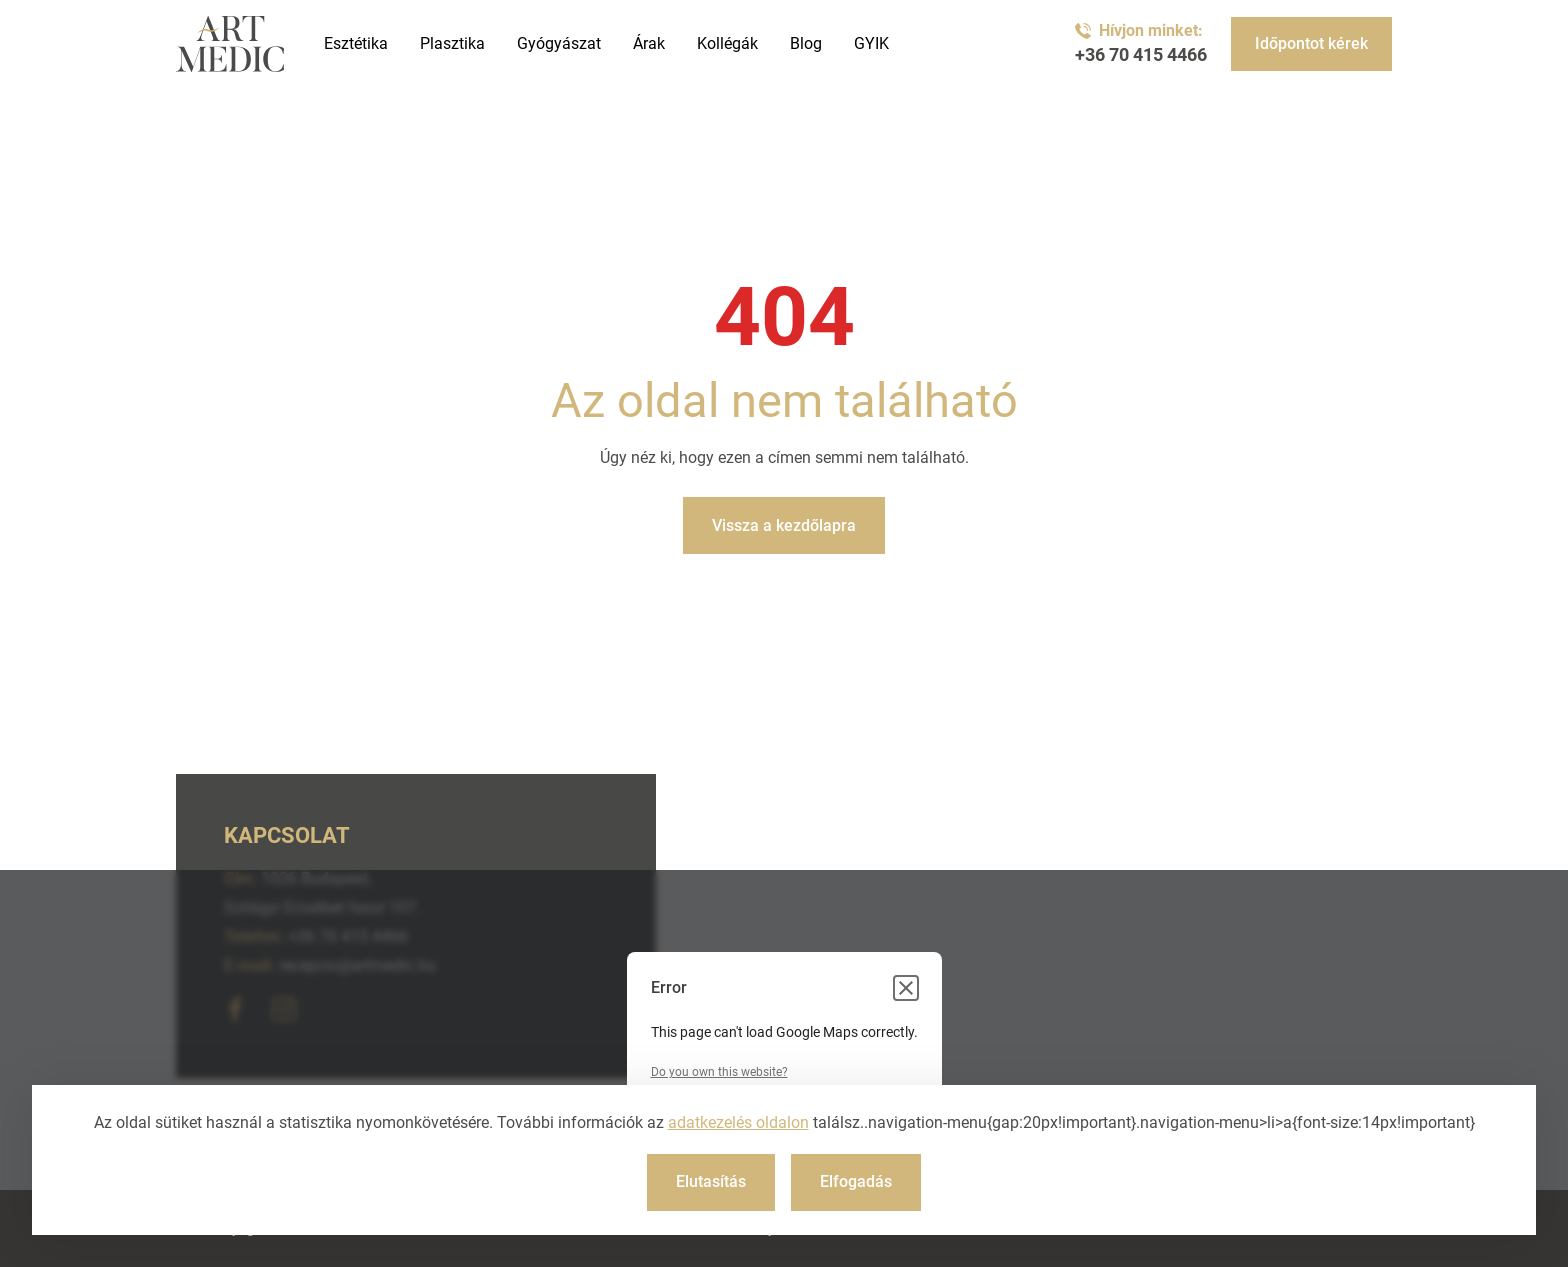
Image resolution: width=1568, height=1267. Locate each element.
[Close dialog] (906, 988)
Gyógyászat (559, 43)
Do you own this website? (719, 1072)
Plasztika (452, 43)
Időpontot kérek (1311, 43)
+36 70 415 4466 (1141, 55)
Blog (806, 43)
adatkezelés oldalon (738, 1122)
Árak (649, 43)
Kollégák (727, 43)
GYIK (871, 43)
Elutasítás (711, 1181)
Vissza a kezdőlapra (784, 525)
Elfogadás (856, 1181)
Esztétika (356, 43)
